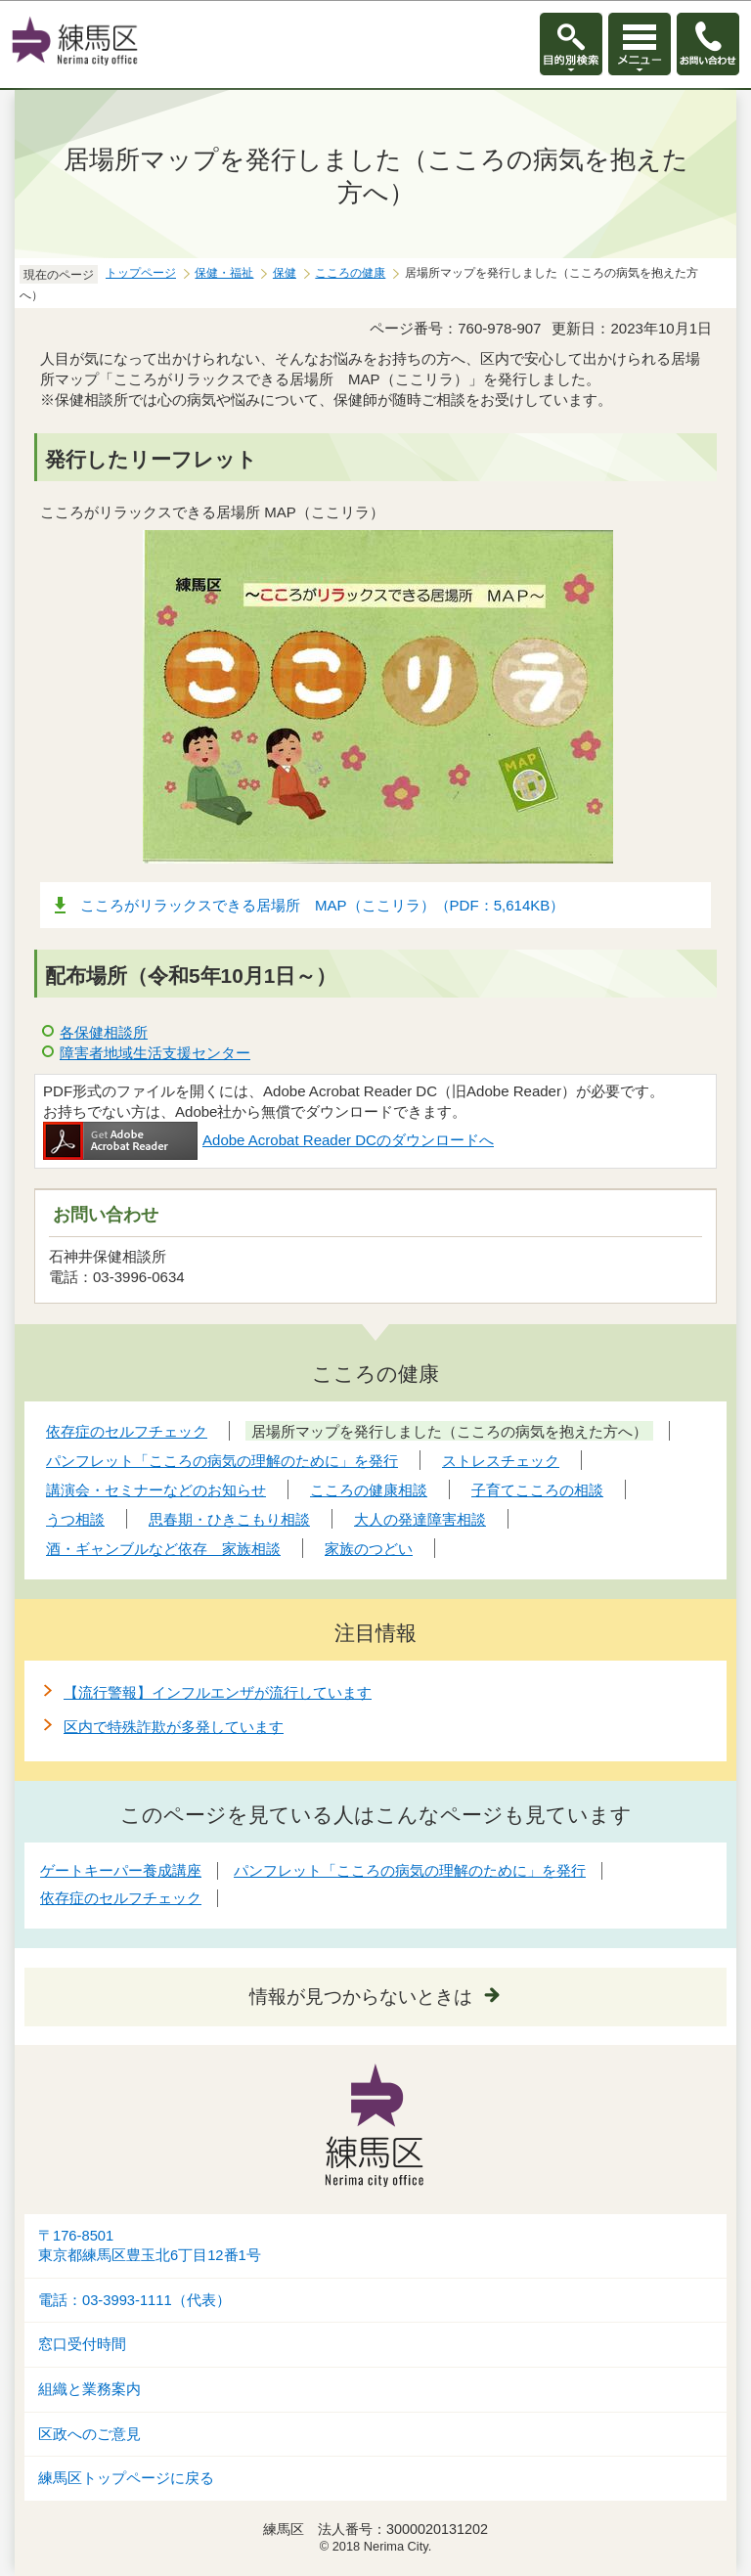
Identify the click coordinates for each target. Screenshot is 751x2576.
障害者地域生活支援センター (155, 1052)
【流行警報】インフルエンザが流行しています (218, 1692)
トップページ (141, 273)
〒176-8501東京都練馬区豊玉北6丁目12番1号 (149, 2246)
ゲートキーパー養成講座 (120, 1870)
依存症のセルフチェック (120, 1897)
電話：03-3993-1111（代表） (134, 2300)
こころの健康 (350, 273)
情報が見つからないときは (360, 1996)
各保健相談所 (104, 1032)
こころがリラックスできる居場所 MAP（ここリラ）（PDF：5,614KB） (322, 905)
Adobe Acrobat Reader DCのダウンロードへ (268, 1140)
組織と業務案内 (89, 2389)
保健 (284, 273)
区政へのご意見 (89, 2434)
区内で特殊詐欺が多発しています (174, 1726)
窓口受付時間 (82, 2344)
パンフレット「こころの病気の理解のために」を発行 (410, 1870)
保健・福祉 (224, 273)
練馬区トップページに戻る (126, 2478)
